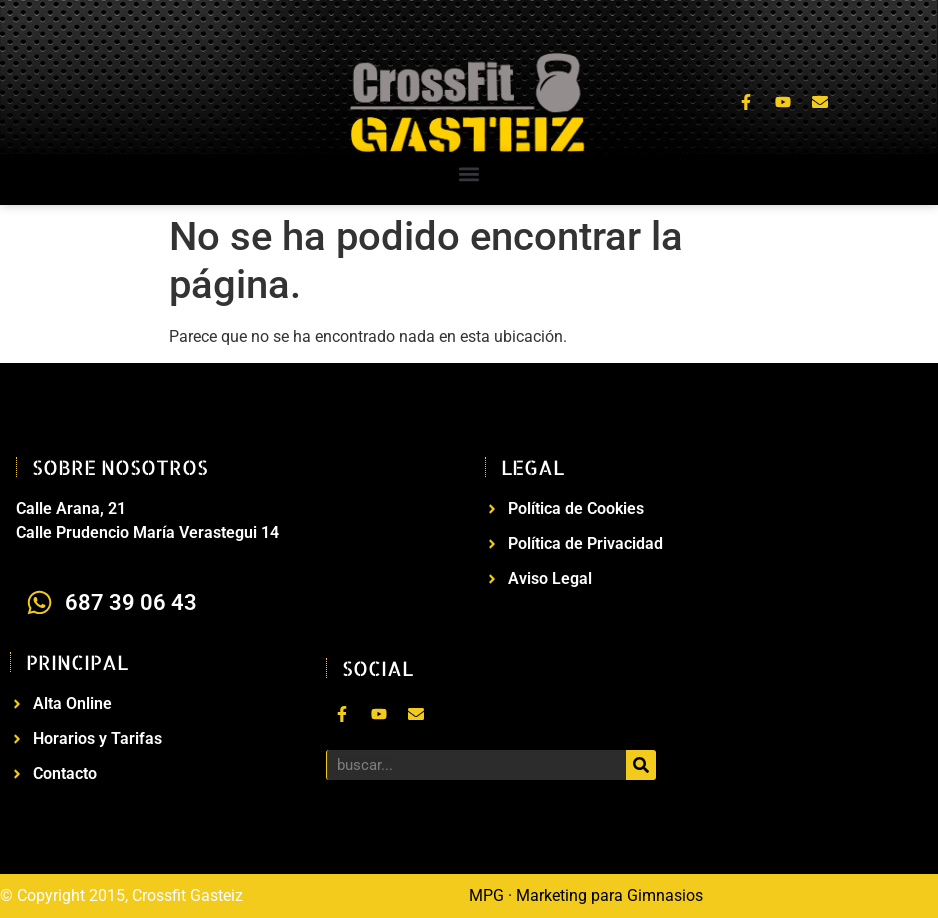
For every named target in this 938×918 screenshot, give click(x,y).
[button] (469, 174)
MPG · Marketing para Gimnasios (586, 895)
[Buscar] (641, 765)
